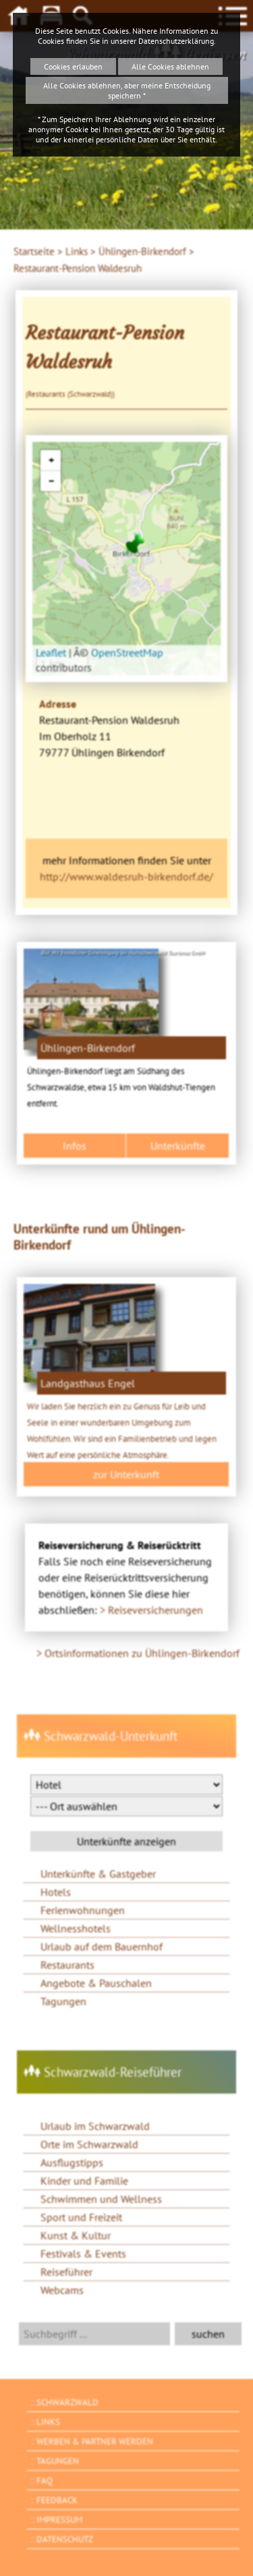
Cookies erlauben (73, 66)
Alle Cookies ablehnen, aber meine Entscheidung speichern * (126, 90)
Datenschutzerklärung (176, 41)
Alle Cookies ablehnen (170, 66)
